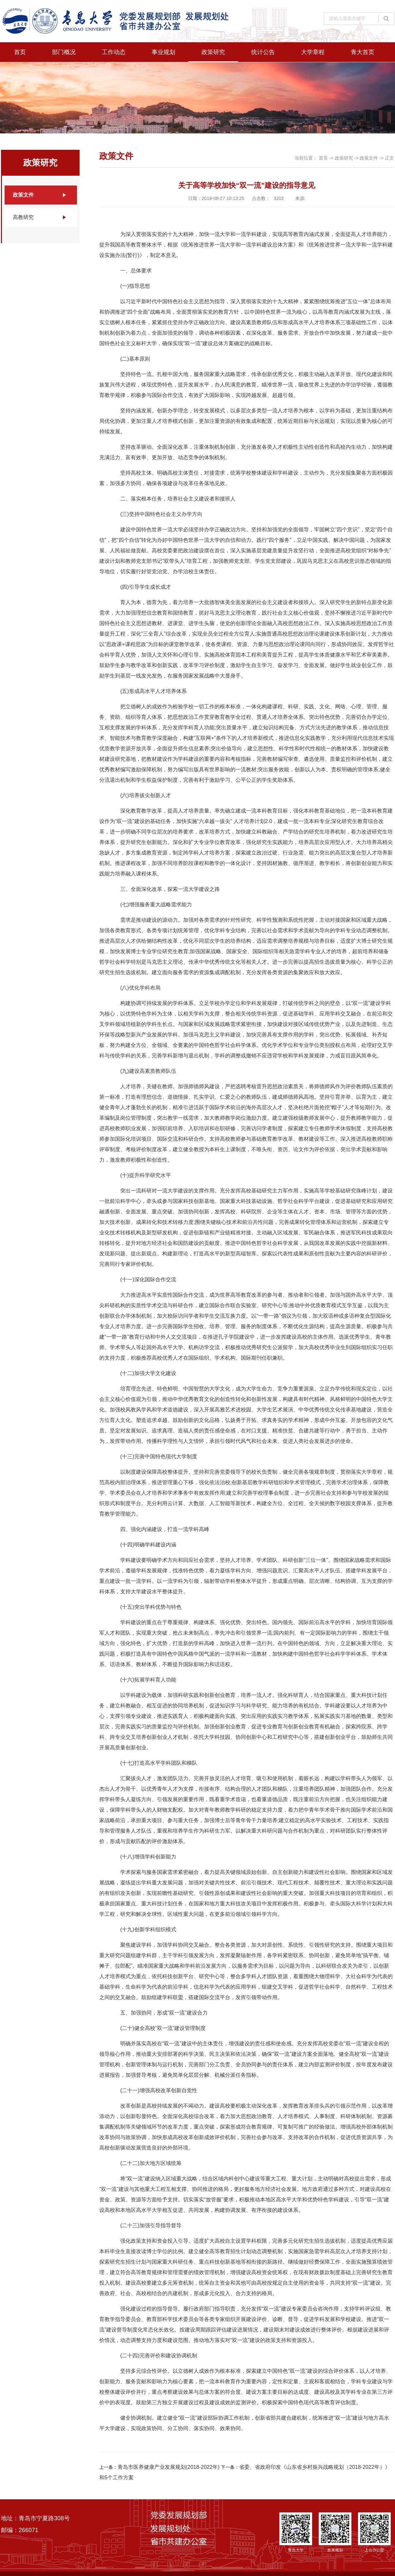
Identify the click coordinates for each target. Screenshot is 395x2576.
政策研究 (213, 52)
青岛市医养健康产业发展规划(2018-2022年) (169, 2467)
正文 (389, 158)
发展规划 (335, 2532)
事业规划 (163, 52)
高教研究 (22, 217)
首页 (20, 52)
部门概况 (64, 52)
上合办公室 (374, 2532)
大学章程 (313, 52)
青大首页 (362, 52)
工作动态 (113, 52)
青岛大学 (295, 2532)
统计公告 (263, 52)
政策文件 (22, 195)
